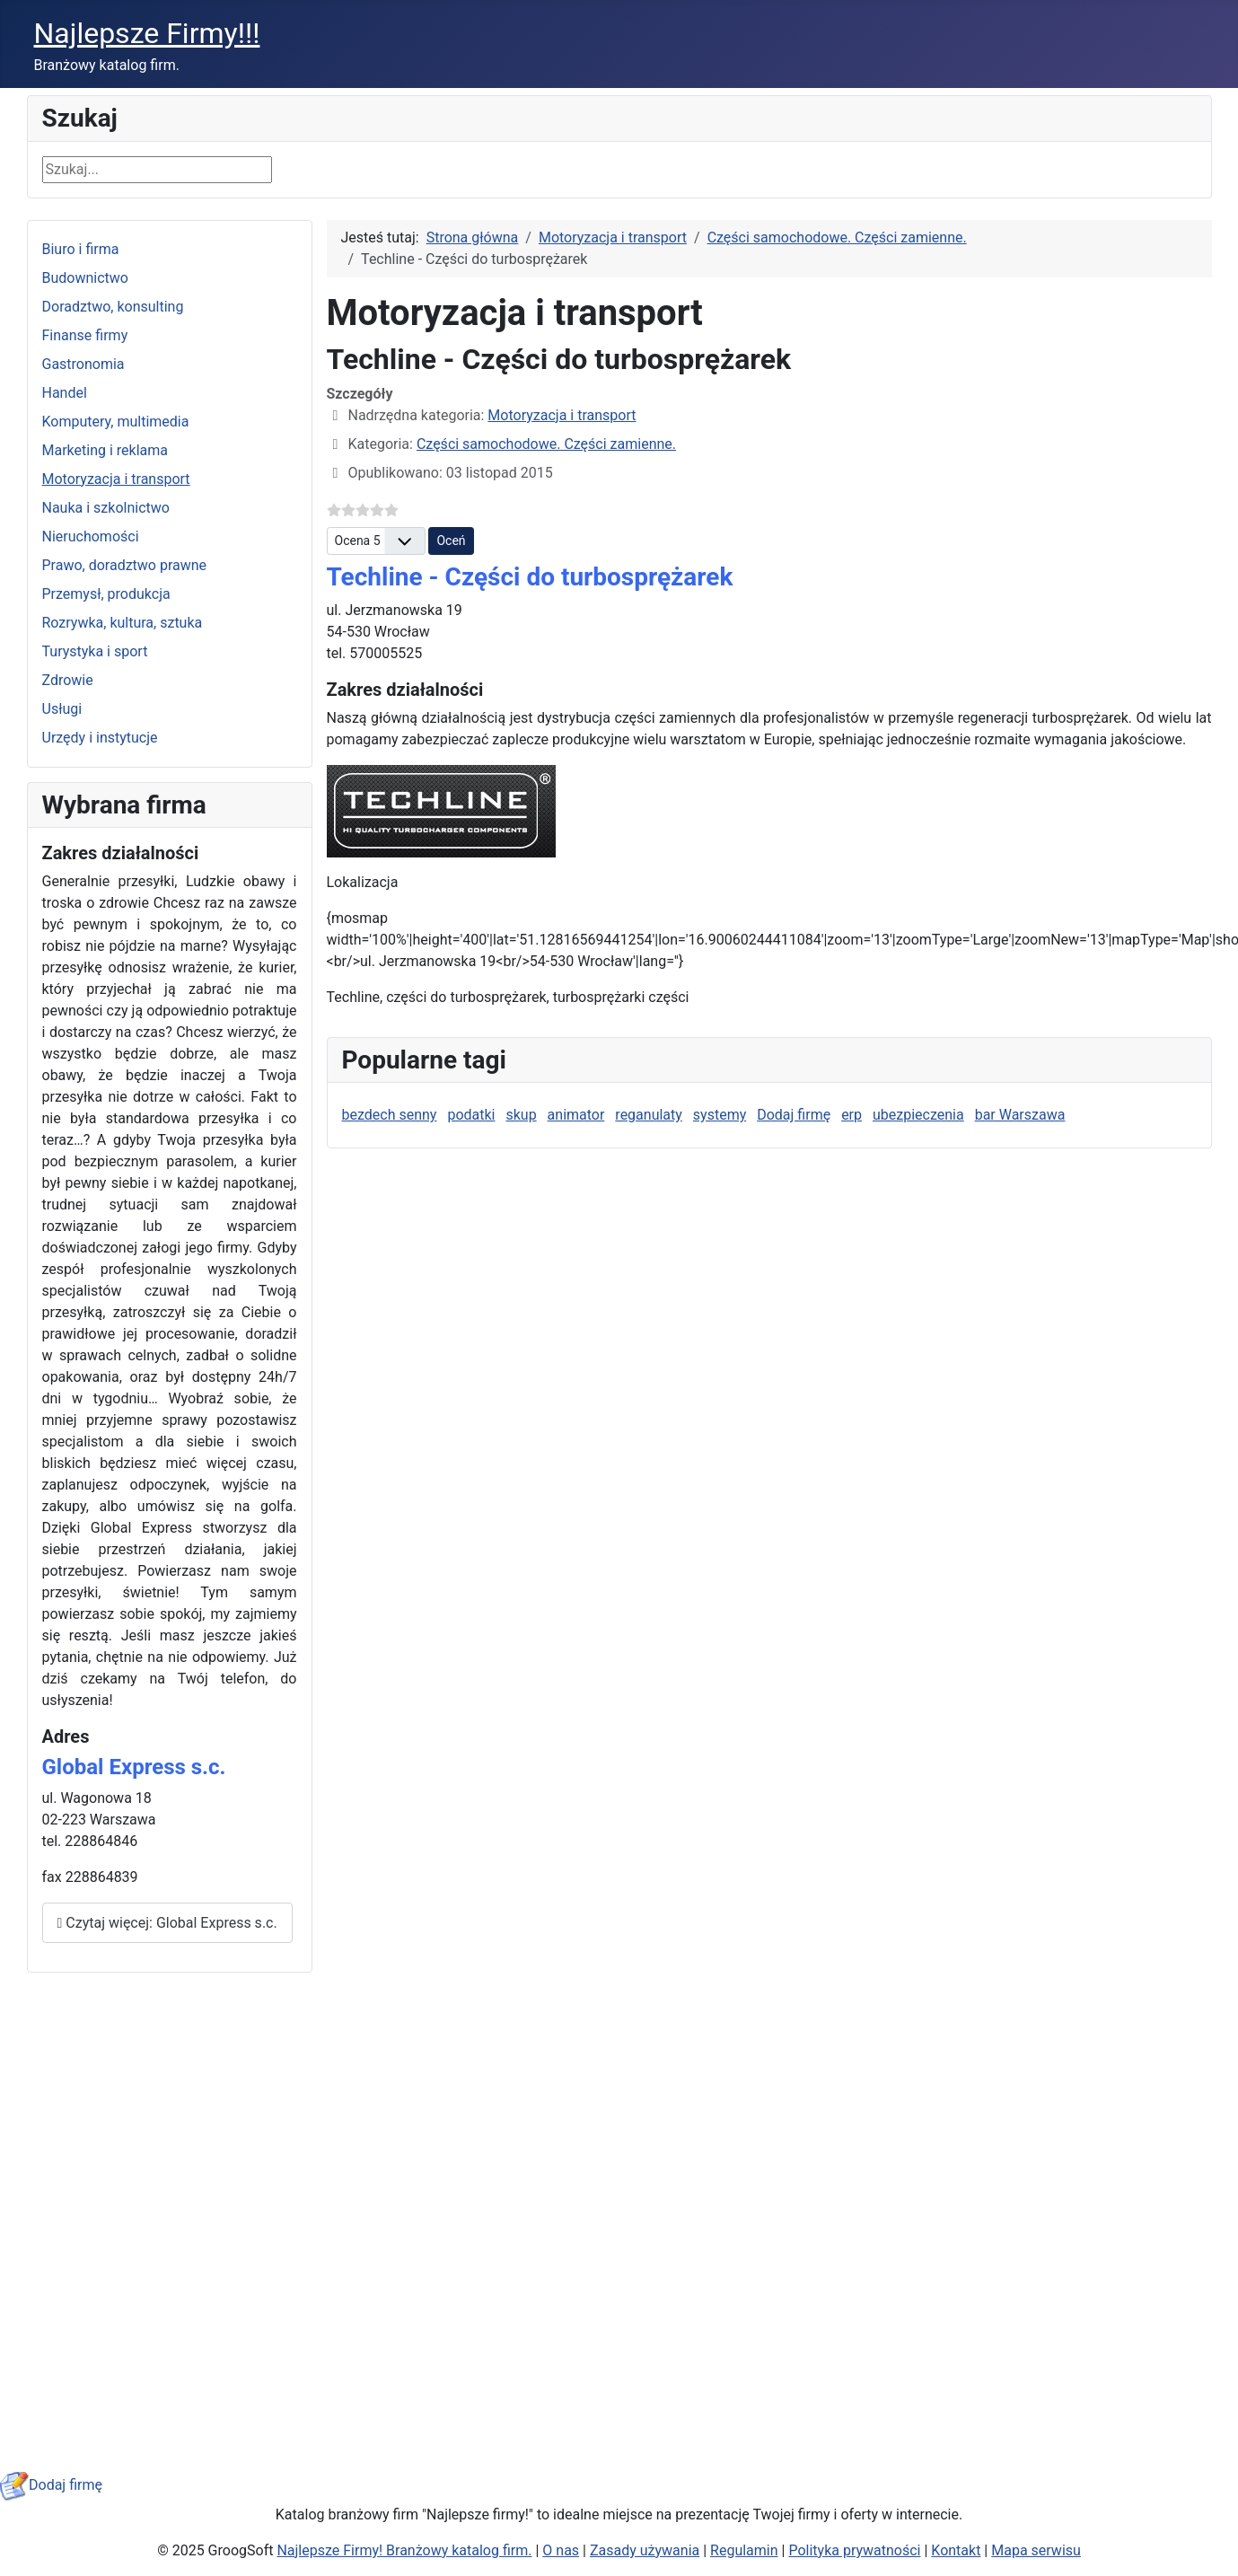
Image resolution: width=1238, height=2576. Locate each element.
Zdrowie (67, 680)
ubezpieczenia (918, 1114)
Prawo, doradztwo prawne (124, 565)
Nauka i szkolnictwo (106, 507)
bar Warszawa (1020, 1114)
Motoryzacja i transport (116, 479)
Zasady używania (644, 2550)
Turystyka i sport (95, 651)
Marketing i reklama (105, 450)
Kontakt (955, 2550)
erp (851, 1114)
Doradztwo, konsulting (113, 306)
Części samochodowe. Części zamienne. (546, 444)
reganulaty (648, 1114)
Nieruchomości (90, 536)
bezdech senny (389, 1114)
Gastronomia (83, 364)
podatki (471, 1114)
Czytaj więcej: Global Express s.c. (167, 1922)
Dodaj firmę (793, 1114)
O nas (560, 2550)
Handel (64, 392)
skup (520, 1114)
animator (576, 1114)
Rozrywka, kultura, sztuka (122, 622)
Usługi (62, 708)
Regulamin (744, 2550)
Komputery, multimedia (115, 421)
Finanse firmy (85, 335)
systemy (719, 1114)
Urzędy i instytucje (100, 737)
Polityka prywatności (854, 2550)
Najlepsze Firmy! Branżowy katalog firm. (404, 2550)
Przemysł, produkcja (106, 593)
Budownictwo (85, 277)
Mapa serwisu (1036, 2550)
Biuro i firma (80, 249)
